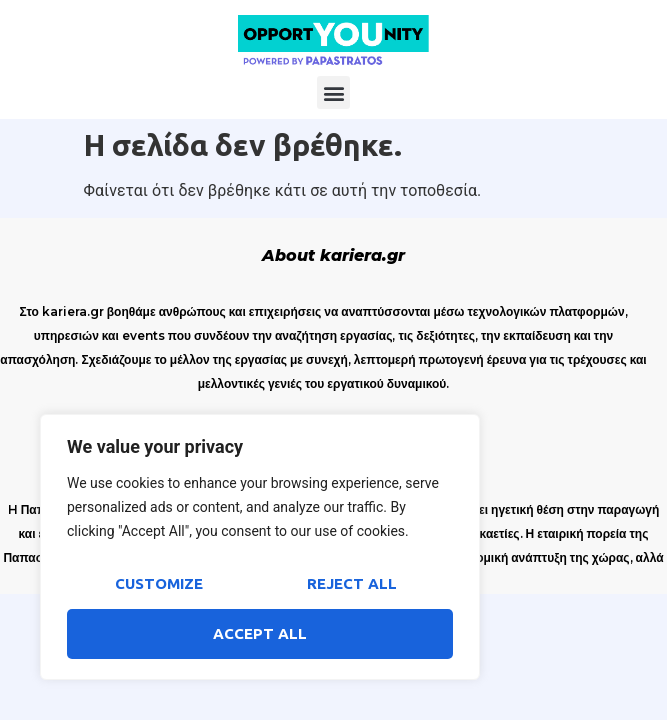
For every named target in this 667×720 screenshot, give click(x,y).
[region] (260, 547)
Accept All (260, 633)
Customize (159, 583)
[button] (333, 92)
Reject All (352, 583)
